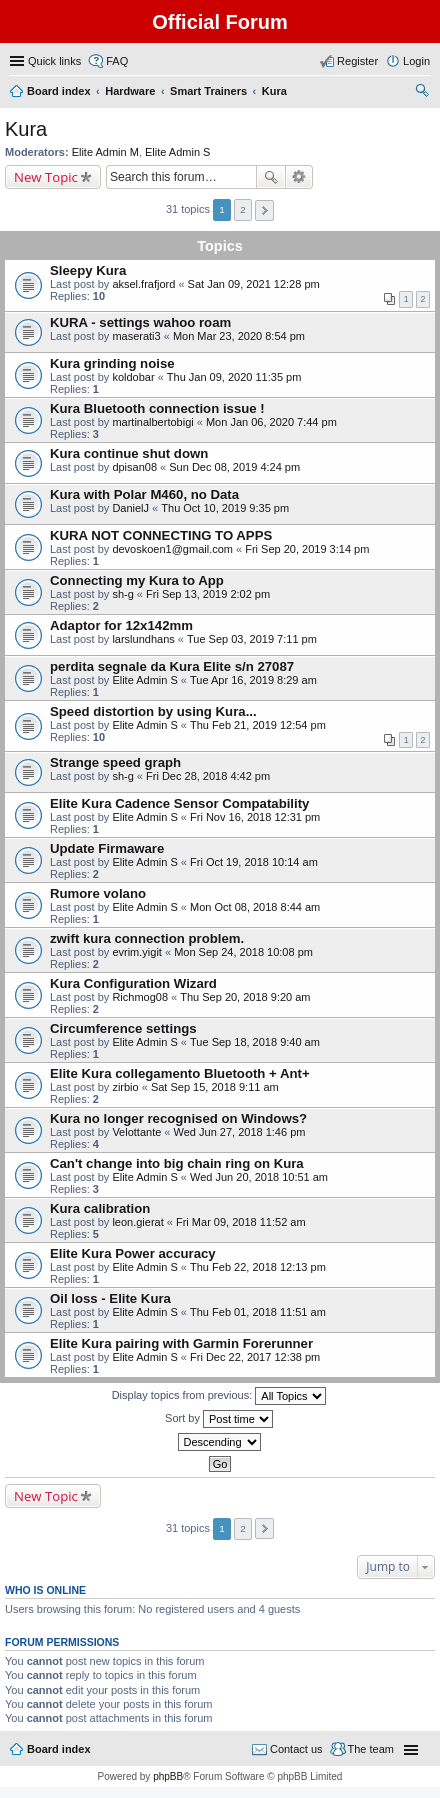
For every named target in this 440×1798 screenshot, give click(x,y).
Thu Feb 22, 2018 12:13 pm (258, 1267)
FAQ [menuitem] (117, 61)
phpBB (168, 1776)
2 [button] (243, 209)
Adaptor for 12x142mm (121, 625)
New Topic (46, 177)
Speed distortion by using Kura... (153, 711)
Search (271, 177)
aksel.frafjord (143, 284)
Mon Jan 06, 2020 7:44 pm (271, 422)
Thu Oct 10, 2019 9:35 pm (225, 508)
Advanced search (299, 177)
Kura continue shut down (129, 453)
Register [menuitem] (357, 61)
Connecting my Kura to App (137, 580)
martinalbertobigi (152, 422)
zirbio (125, 1087)
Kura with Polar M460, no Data (144, 494)
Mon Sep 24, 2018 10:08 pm (243, 952)
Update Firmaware (107, 848)
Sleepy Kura (88, 270)
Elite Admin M (105, 152)
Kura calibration (100, 1208)
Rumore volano (98, 893)
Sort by (219, 1419)
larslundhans (143, 639)
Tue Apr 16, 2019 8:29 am (253, 680)
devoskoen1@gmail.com (172, 549)
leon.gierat (137, 1222)
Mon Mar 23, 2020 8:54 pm (239, 336)
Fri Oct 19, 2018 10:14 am (254, 862)
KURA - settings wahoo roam (140, 322)
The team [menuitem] (371, 1749)
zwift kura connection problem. (147, 938)
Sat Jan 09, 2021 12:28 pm (254, 284)
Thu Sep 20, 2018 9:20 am (245, 997)
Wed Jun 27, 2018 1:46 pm (240, 1132)
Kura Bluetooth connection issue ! (157, 408)
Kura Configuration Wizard (133, 983)
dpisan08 (134, 467)
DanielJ (130, 508)
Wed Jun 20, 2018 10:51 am (259, 1177)
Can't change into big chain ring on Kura (177, 1163)
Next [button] (264, 210)
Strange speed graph (115, 762)
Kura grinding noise (112, 363)
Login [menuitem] (416, 61)
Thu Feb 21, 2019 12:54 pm (258, 725)
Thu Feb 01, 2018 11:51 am (258, 1312)
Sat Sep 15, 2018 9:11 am (215, 1087)
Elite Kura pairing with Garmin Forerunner (181, 1343)
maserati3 (136, 336)
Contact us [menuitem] (296, 1749)
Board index (59, 1749)
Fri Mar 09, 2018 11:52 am (241, 1222)
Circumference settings (123, 1028)
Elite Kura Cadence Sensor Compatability (179, 803)
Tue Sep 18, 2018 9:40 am (255, 1042)
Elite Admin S (177, 152)
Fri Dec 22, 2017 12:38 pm (255, 1357)
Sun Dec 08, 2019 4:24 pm (234, 467)
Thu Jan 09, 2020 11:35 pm (234, 377)
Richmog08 (140, 997)
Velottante (136, 1132)
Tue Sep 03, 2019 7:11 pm (252, 639)
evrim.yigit (137, 952)
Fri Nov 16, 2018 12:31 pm (255, 817)
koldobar (133, 377)
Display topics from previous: (219, 1396)
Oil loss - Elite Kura (110, 1298)
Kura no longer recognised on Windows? (178, 1118)
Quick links (54, 61)
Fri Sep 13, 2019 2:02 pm (208, 594)
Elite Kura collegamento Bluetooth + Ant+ (180, 1073)
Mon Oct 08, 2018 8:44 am (255, 907)
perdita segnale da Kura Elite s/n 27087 (172, 666)
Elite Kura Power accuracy (133, 1253)
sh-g (122, 594)
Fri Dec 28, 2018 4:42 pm (208, 776)
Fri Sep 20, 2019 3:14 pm (307, 549)
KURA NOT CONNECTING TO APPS (161, 535)
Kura (26, 129)
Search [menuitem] (422, 93)
